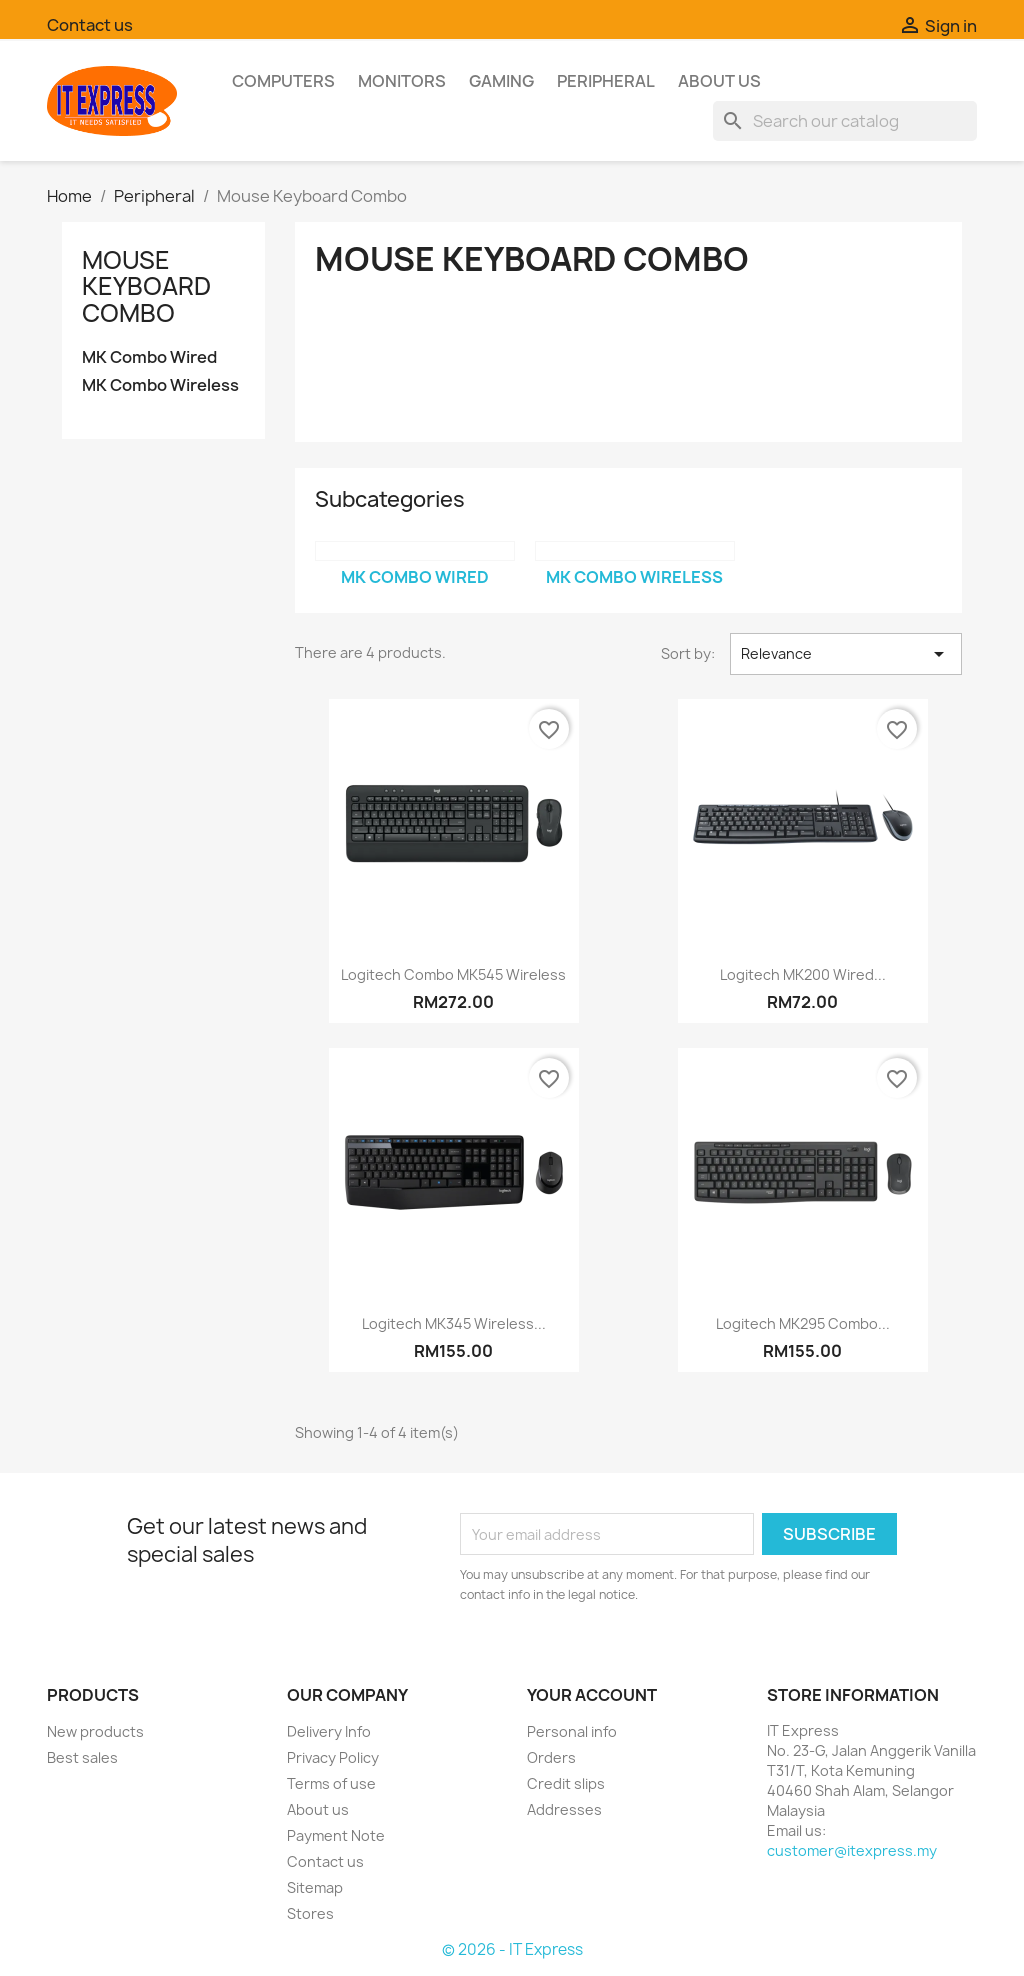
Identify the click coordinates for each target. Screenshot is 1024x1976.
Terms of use (331, 1783)
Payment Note (336, 1835)
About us (719, 81)
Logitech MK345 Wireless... (454, 1323)
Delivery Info (329, 1731)
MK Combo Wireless (160, 385)
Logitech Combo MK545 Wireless (453, 974)
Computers (283, 81)
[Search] (845, 121)
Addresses (564, 1809)
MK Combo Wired (149, 357)
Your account (592, 1695)
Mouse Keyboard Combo (146, 286)
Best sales (82, 1757)
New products (95, 1731)
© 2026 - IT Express (512, 1949)
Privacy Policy (333, 1757)
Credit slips (566, 1783)
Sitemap (315, 1887)
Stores (310, 1913)
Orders (551, 1757)
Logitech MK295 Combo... (803, 1323)
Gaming (501, 81)
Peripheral (606, 81)
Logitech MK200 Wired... (803, 974)
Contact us (90, 25)
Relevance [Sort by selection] (846, 654)
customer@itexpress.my (852, 1850)
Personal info (572, 1731)
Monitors (402, 81)
